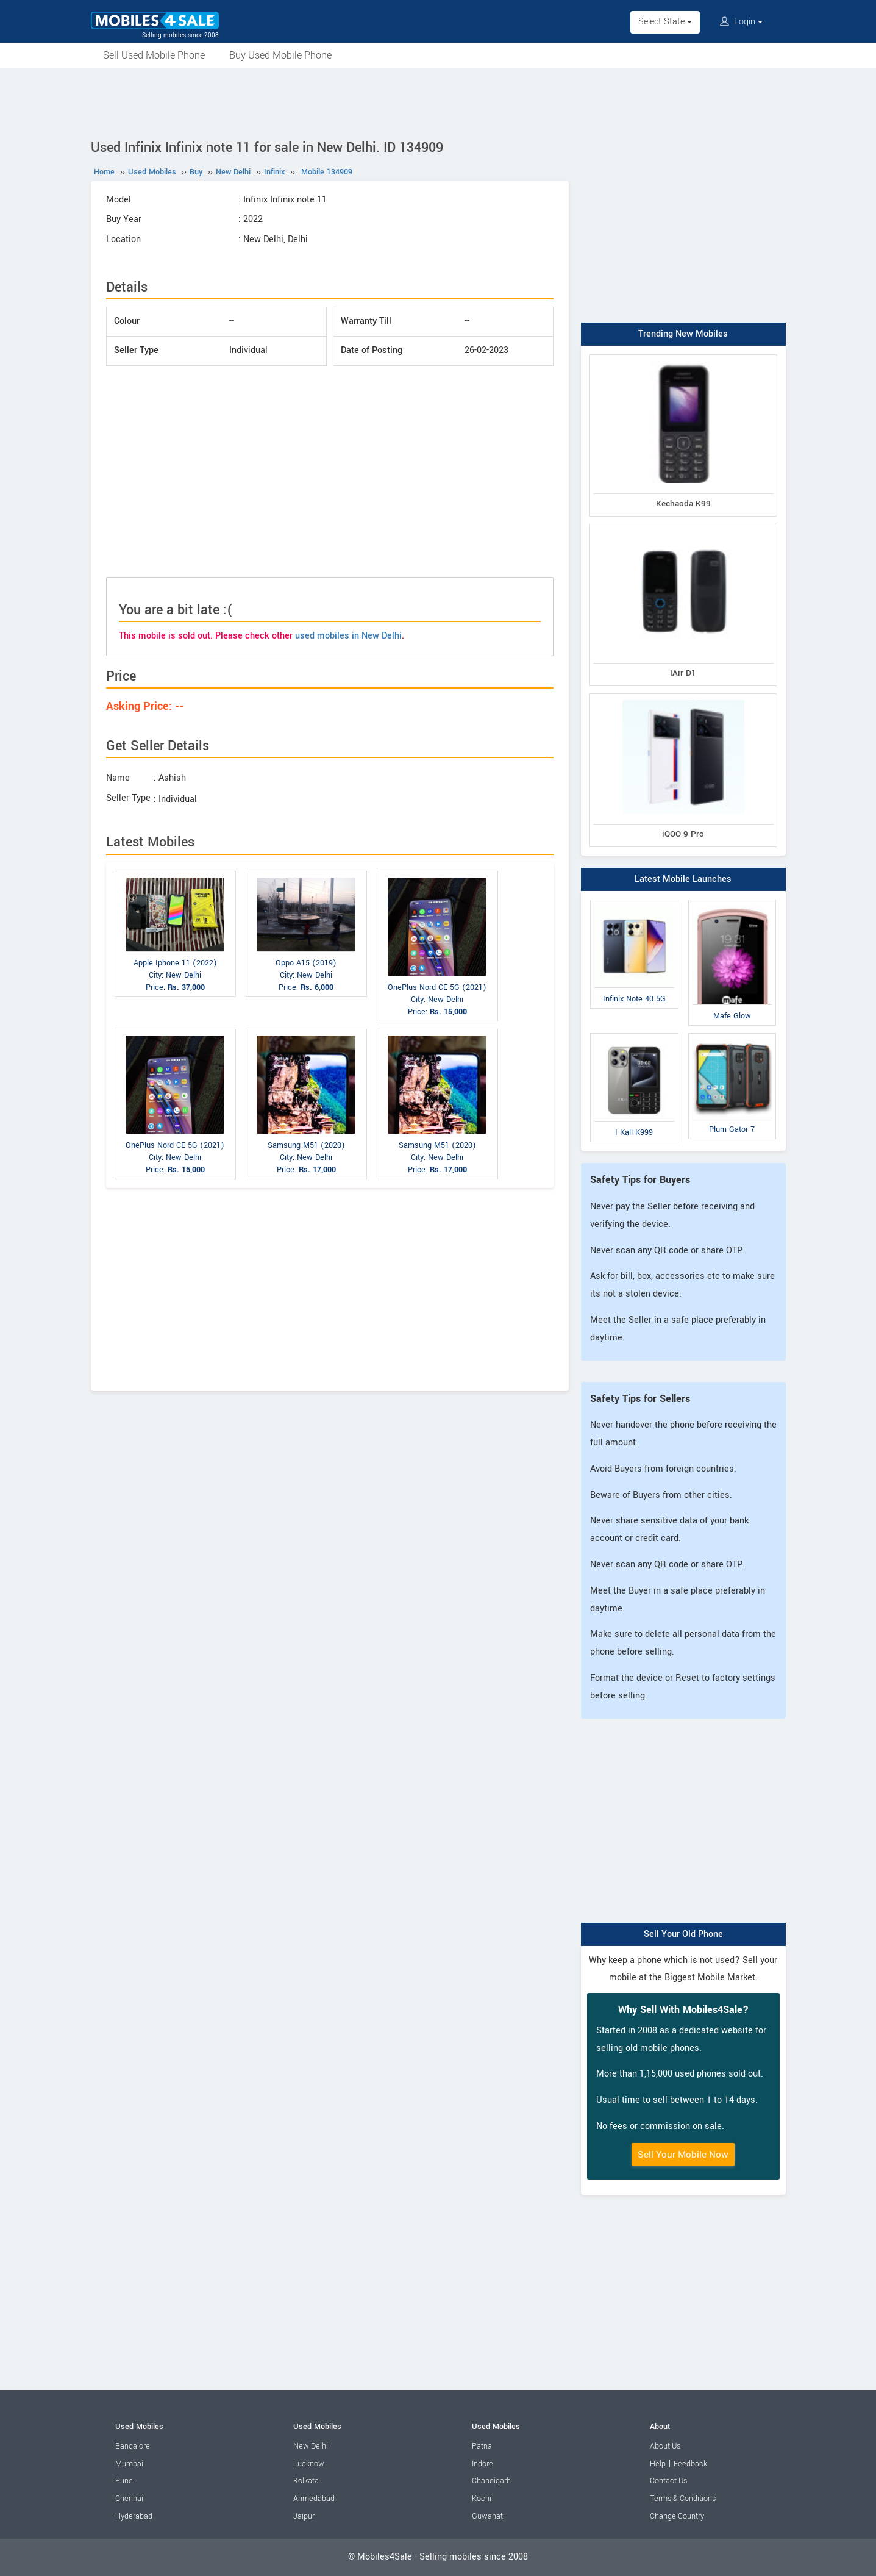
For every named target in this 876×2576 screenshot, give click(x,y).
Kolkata (306, 2480)
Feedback (690, 2463)
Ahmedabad (314, 2498)
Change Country (677, 2516)
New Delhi (310, 2446)
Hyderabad (133, 2516)
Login (741, 21)
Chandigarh (491, 2480)
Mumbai (129, 2463)
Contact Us (668, 2480)
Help (658, 2463)
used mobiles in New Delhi (348, 635)
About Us (665, 2446)
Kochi (481, 2498)
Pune (124, 2480)
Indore (482, 2463)
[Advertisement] (438, 101)
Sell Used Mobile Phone (154, 55)
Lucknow (308, 2463)
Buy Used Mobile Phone (280, 55)
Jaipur (304, 2516)
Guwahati (488, 2516)
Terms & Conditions (683, 2498)
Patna (482, 2446)
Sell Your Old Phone (683, 1934)
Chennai (129, 2498)
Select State (665, 21)
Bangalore (132, 2446)
